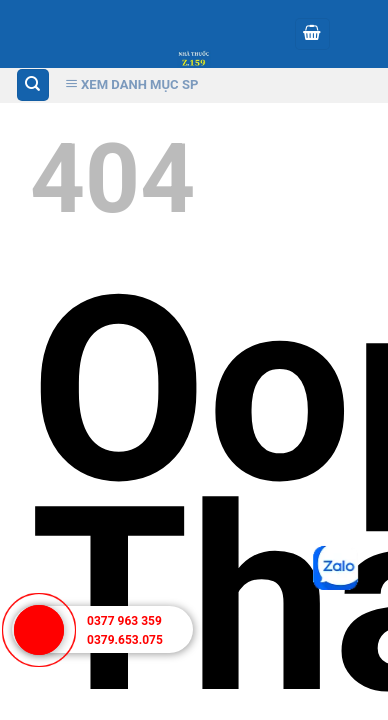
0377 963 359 (124, 621)
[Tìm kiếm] (33, 85)
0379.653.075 (125, 640)
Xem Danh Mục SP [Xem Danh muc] (132, 84)
